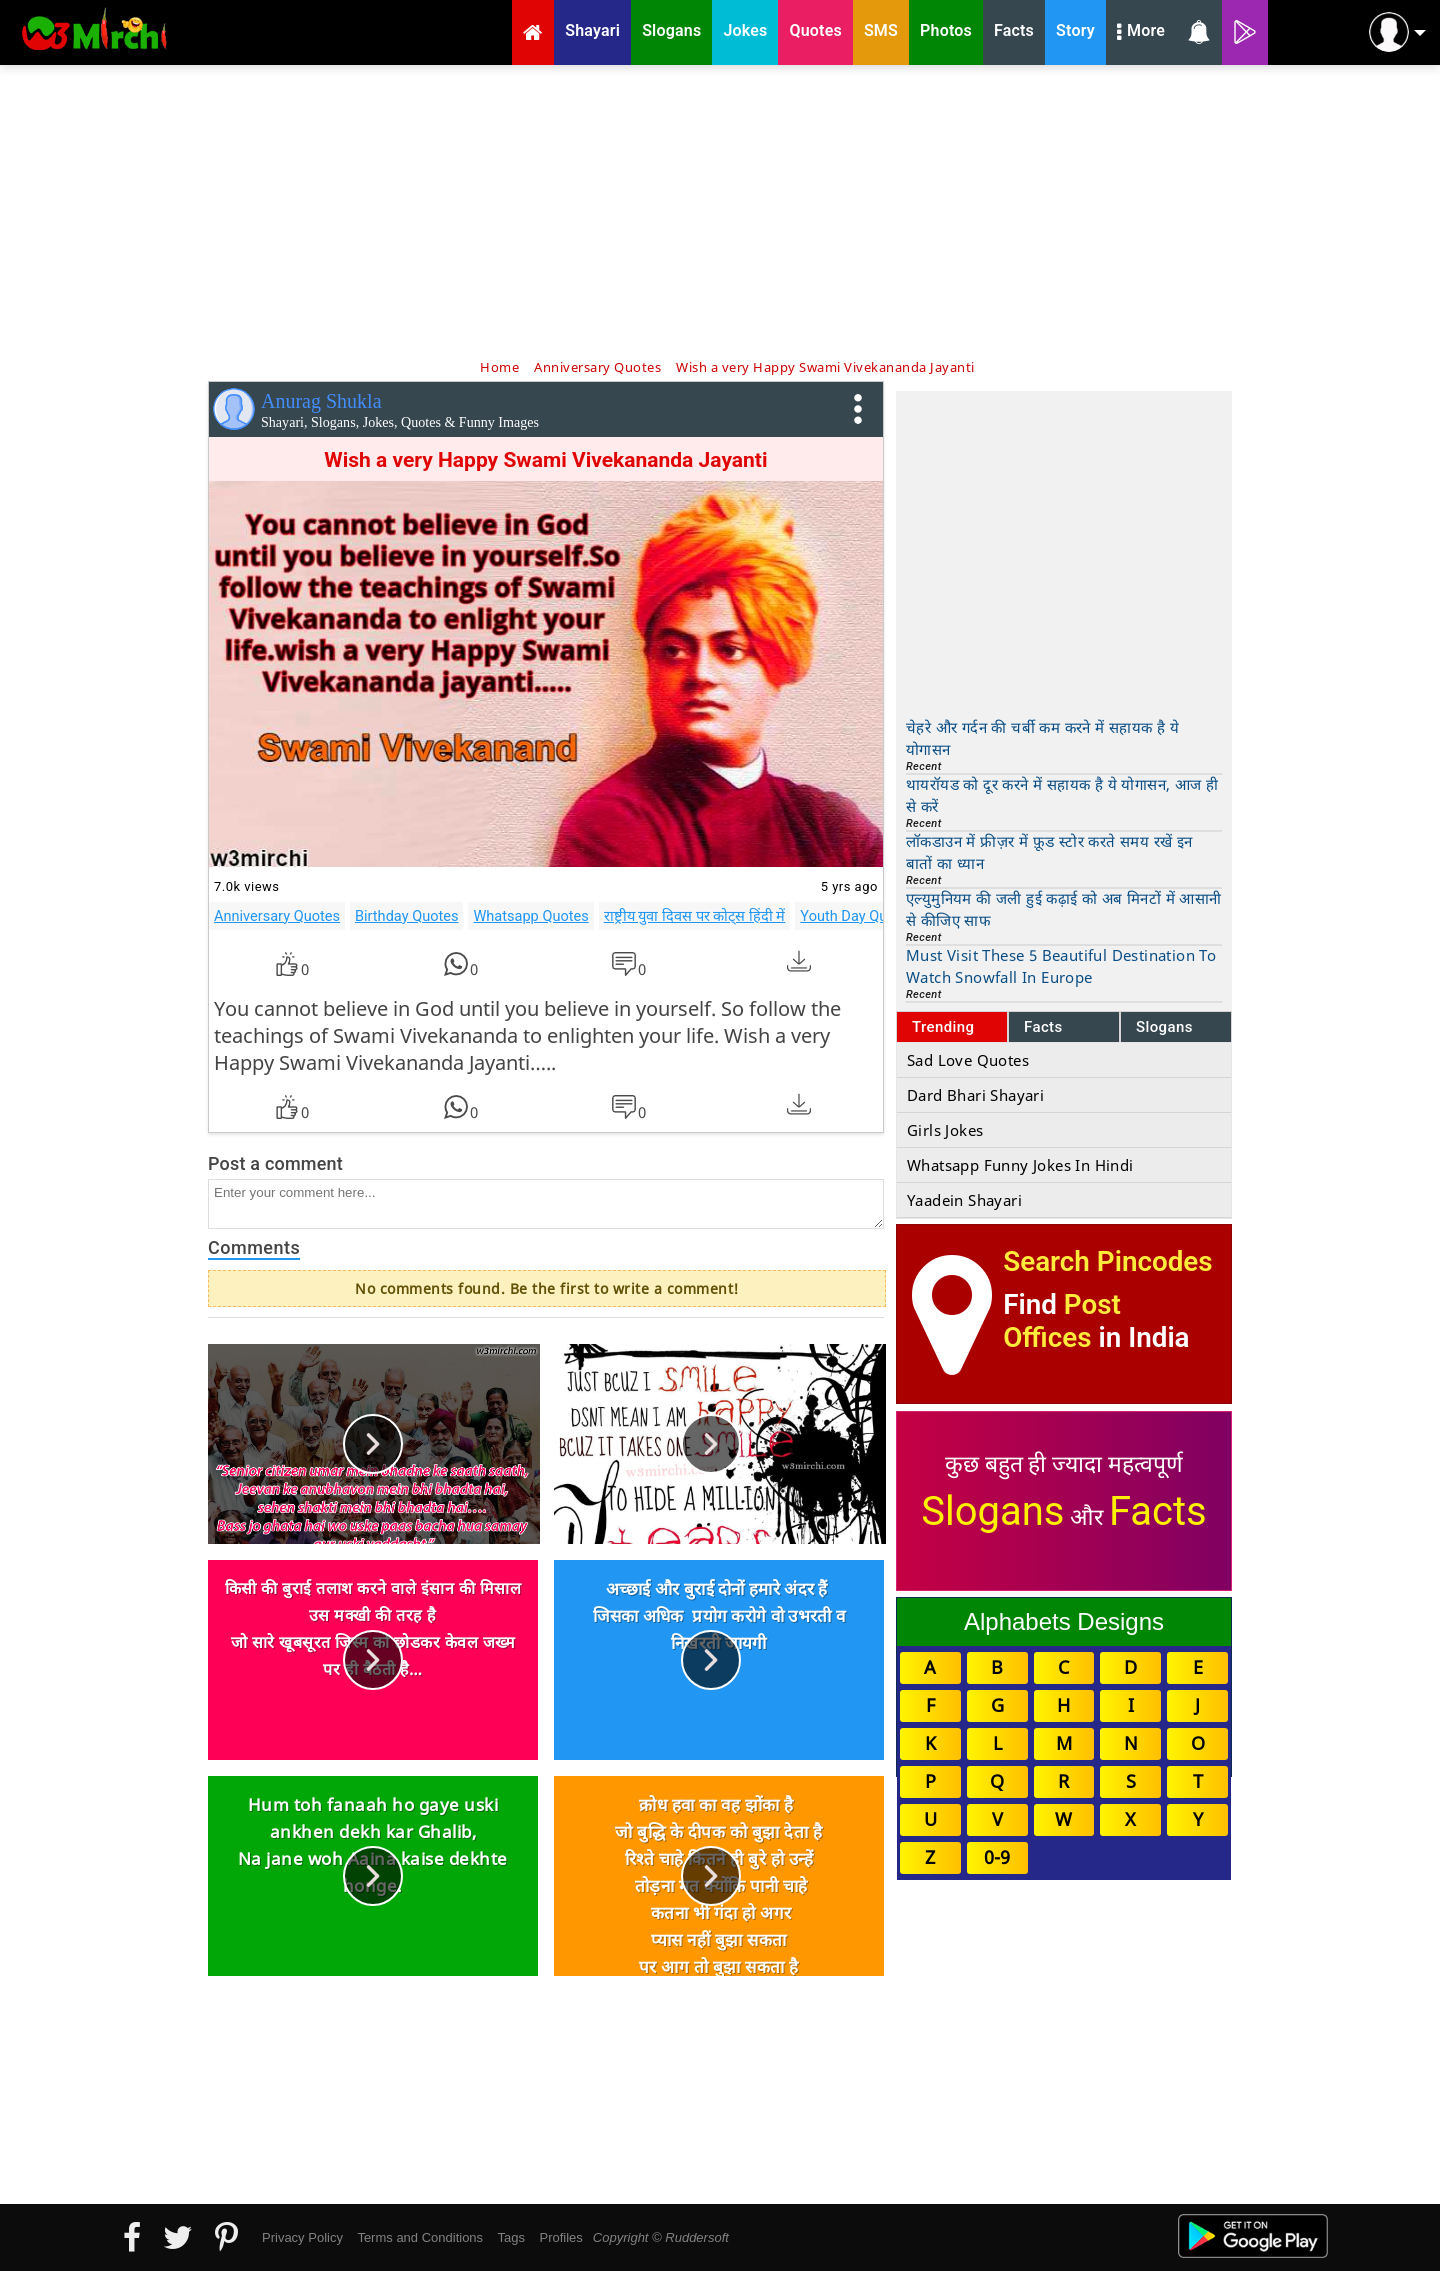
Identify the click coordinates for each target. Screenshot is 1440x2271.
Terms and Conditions (420, 2237)
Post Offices (1062, 1321)
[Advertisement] (720, 210)
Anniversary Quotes (277, 916)
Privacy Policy (302, 2237)
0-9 (997, 1857)
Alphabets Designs (1064, 1621)
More (1141, 33)
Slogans (1164, 1027)
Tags (511, 2237)
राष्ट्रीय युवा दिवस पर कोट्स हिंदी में (695, 916)
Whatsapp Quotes (530, 916)
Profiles (560, 2237)
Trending (943, 1027)
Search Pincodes (1107, 1261)
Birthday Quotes (406, 916)
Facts (1043, 1027)
